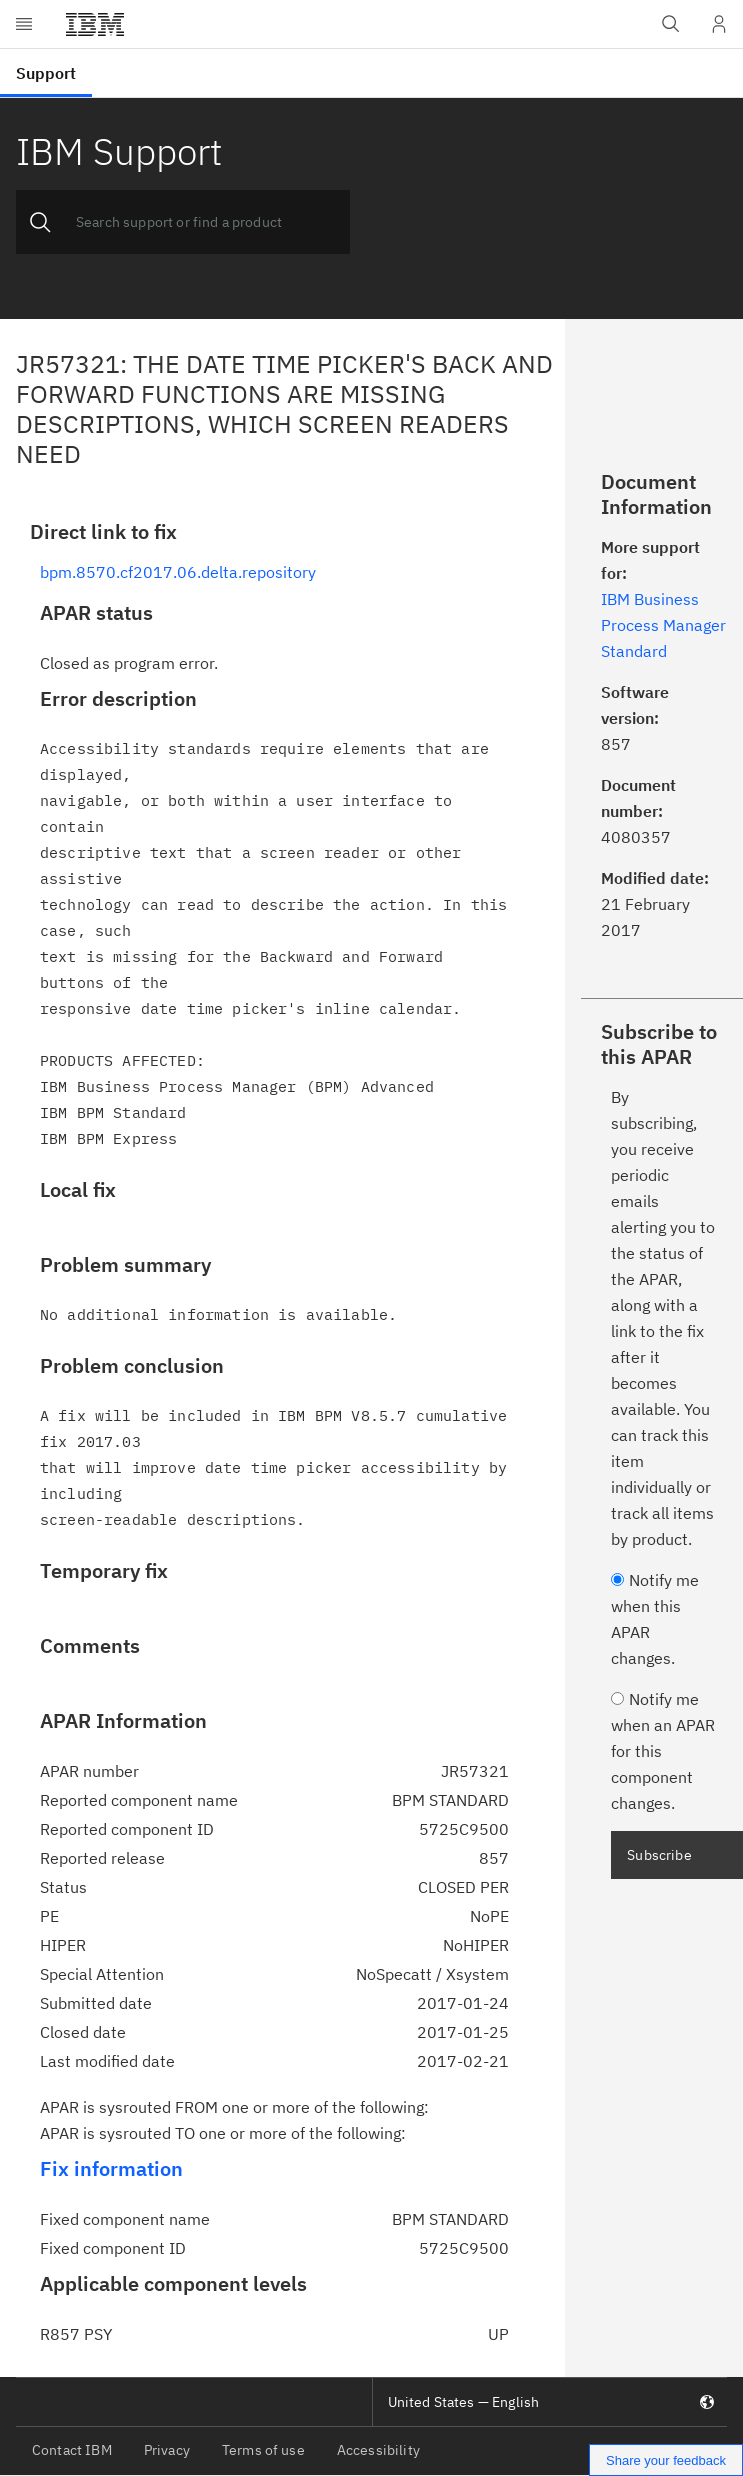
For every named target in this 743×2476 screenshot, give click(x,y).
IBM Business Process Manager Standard (663, 625)
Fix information (111, 2168)
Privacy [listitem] (167, 2450)
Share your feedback (666, 2460)
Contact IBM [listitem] (72, 2450)
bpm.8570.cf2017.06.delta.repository (178, 572)
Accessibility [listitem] (378, 2450)
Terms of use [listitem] (263, 2450)
